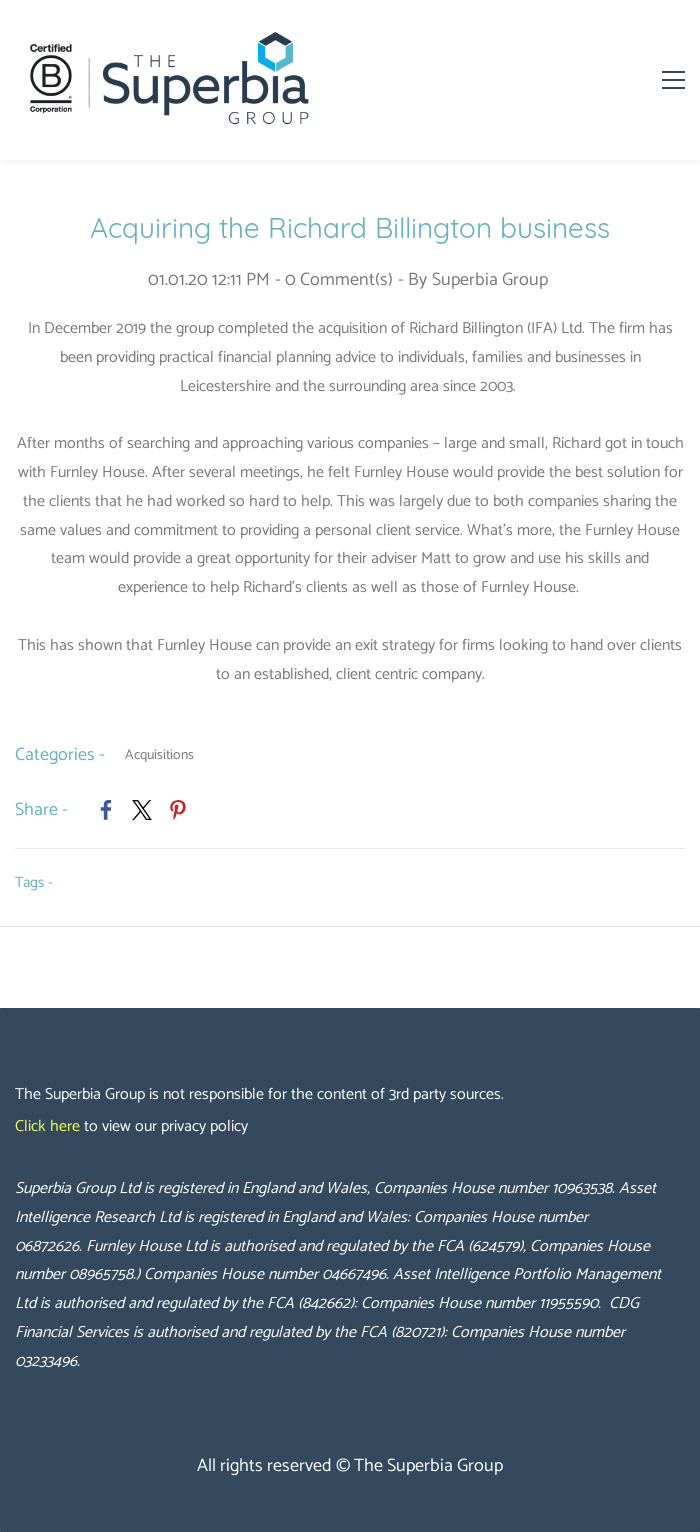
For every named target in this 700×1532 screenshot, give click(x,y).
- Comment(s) (334, 280)
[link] (106, 810)
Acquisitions (159, 755)
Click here (47, 1126)
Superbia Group (490, 280)
